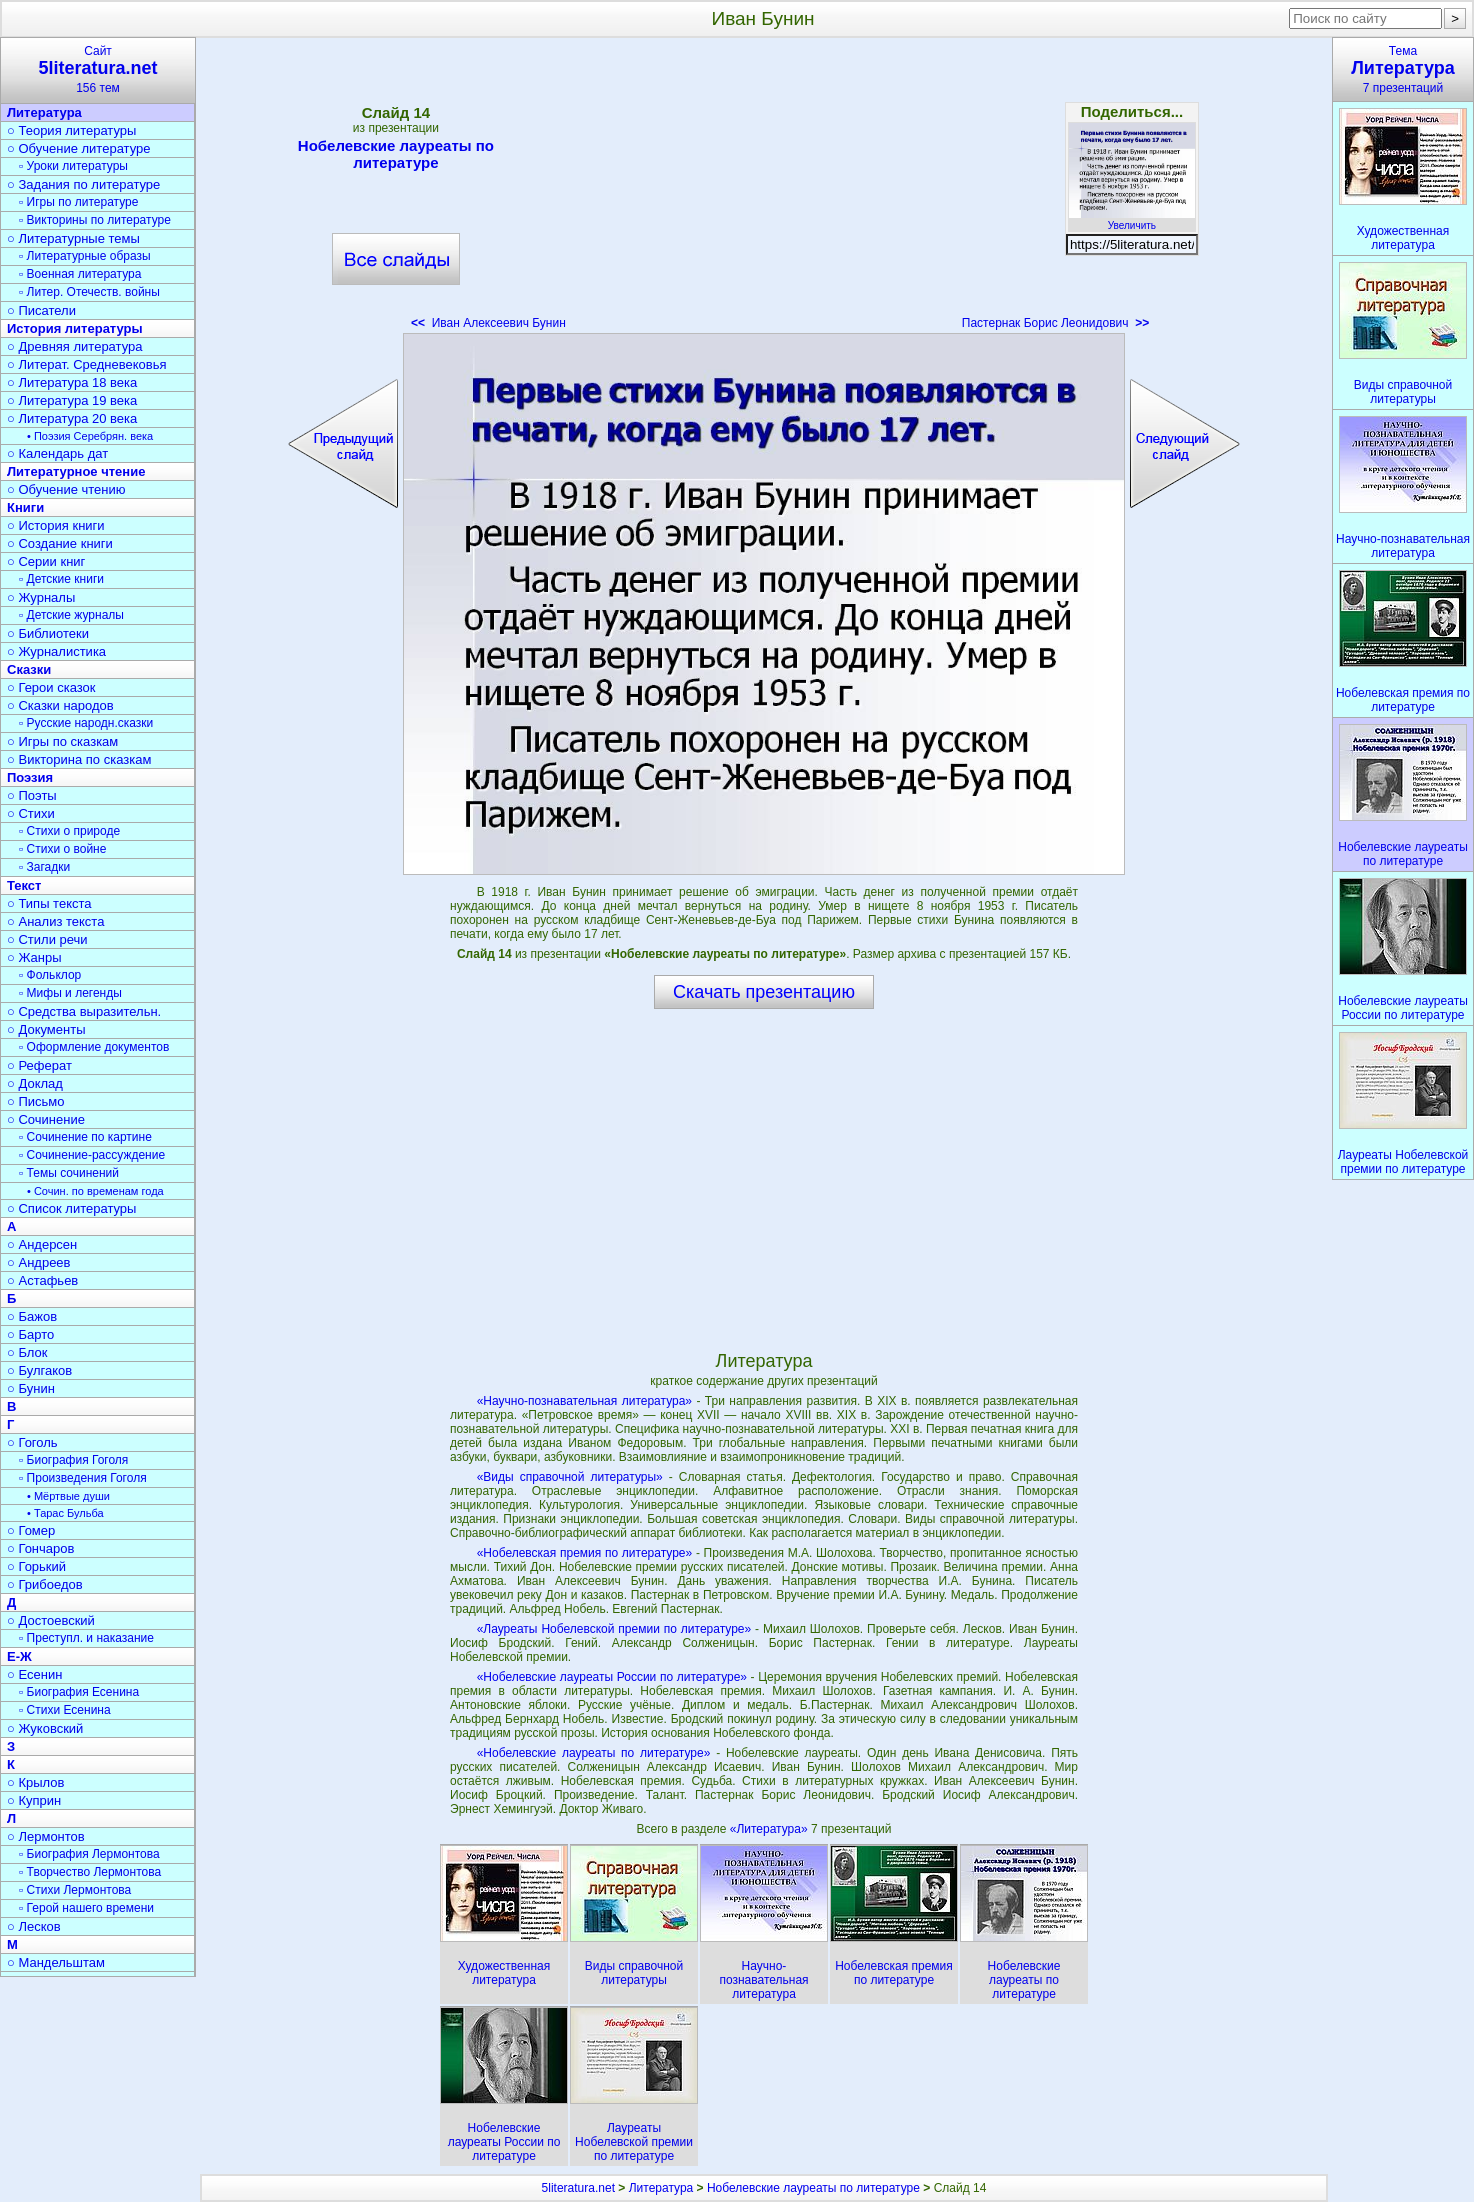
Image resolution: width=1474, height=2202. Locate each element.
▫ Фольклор (50, 975)
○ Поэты (32, 795)
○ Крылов (35, 1782)
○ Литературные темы (73, 238)
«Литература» (770, 1829)
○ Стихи (31, 813)
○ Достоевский (51, 1620)
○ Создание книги (60, 543)
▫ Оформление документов (94, 1047)
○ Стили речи (47, 939)
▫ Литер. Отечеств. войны (89, 292)
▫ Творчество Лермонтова (90, 1872)
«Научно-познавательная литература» (584, 1401)
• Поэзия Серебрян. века (90, 436)
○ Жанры (34, 957)
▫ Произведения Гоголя (83, 1478)
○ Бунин (31, 1388)
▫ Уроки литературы (73, 166)
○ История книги (56, 525)
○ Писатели (41, 310)
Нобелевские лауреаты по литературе (396, 154)
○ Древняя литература (74, 346)
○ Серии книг (46, 561)
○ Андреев (39, 1262)
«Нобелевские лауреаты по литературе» (594, 1753)
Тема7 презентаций (1403, 69)
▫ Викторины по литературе (95, 220)
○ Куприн (34, 1800)
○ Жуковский (45, 1728)
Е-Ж (19, 1656)
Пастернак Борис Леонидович (1055, 323)
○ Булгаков (39, 1370)
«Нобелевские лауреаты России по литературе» (612, 1677)
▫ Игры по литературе (78, 202)
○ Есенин (34, 1674)
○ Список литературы (71, 1208)
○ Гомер (31, 1530)
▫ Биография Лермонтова (89, 1854)
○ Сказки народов (60, 705)
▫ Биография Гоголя (73, 1460)
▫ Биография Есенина (79, 1692)
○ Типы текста (49, 903)
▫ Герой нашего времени (86, 1908)
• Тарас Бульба (65, 1513)
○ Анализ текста (55, 921)
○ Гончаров (40, 1548)
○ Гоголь (32, 1442)
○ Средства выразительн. (84, 1011)
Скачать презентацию (764, 992)
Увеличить (1132, 220)
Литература (44, 112)
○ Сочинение (46, 1119)
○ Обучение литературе (79, 148)
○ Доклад (35, 1083)
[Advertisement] (764, 190)
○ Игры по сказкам (62, 741)
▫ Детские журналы (71, 615)
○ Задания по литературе (83, 184)
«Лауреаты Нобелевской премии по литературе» (614, 1629)
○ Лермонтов (46, 1836)
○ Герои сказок (51, 687)
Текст (24, 885)
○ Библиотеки (48, 633)
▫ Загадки (44, 867)
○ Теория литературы (71, 130)
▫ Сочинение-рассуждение (92, 1155)
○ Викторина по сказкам (79, 759)
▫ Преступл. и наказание (86, 1638)
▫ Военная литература (80, 274)
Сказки (29, 669)
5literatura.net (578, 2188)
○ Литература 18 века (72, 382)
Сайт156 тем (98, 69)
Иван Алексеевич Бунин (488, 323)
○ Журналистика (56, 651)
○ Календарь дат (57, 453)
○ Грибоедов (45, 1584)
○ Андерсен (42, 1244)
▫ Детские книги (61, 579)
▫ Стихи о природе (69, 831)
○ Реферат (39, 1065)
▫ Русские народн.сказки (86, 723)
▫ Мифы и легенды (70, 993)
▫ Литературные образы (85, 256)
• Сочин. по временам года (95, 1191)
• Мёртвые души (68, 1496)
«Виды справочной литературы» (570, 1477)
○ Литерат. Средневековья (87, 364)
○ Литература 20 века (72, 418)
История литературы (75, 328)
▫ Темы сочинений (69, 1173)
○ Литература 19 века (72, 400)
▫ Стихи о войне (62, 849)
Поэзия (30, 777)
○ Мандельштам (56, 1962)
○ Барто (30, 1334)
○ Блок (27, 1352)
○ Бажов (32, 1316)
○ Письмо (36, 1101)
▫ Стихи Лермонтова (75, 1890)
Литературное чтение (76, 471)
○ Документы (46, 1029)
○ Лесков (34, 1926)
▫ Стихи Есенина (65, 1710)
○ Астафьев (42, 1280)
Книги (25, 507)
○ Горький (36, 1566)
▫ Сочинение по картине (85, 1137)
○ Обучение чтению (66, 489)
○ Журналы (41, 597)
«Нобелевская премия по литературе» (585, 1553)
